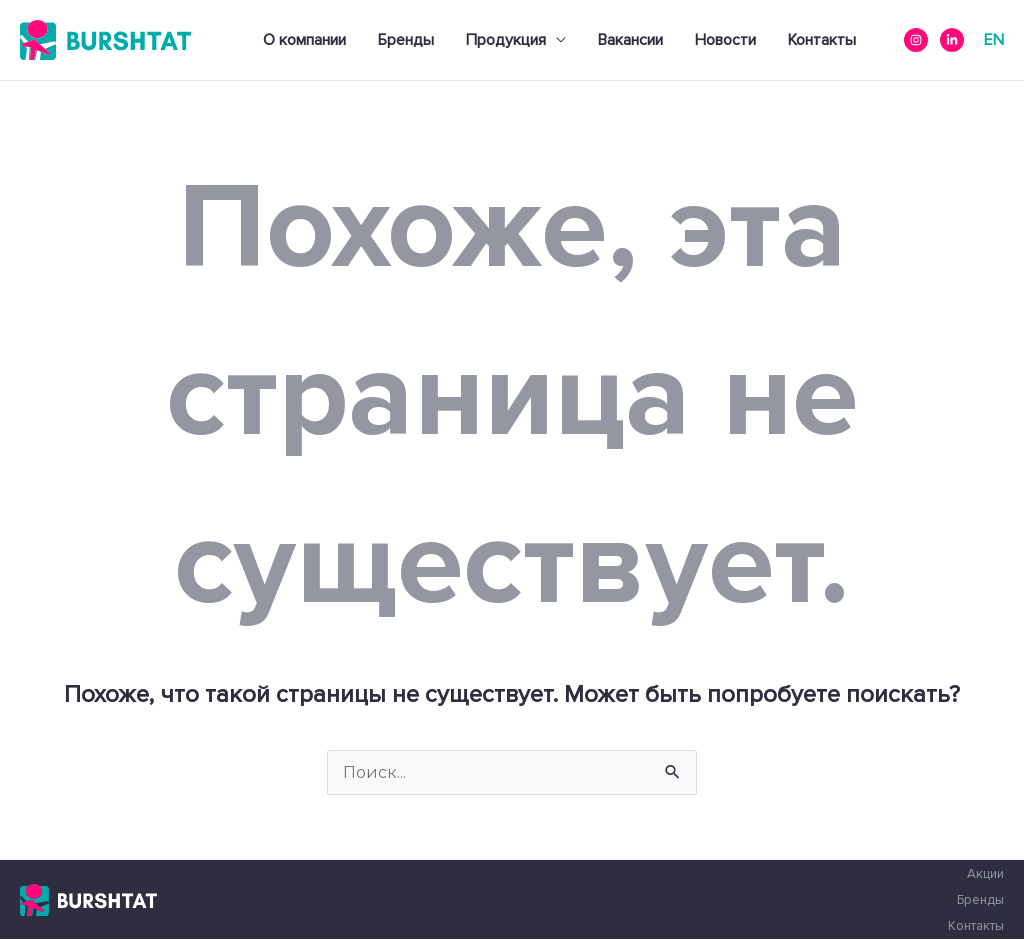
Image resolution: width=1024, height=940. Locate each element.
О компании (304, 40)
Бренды (406, 40)
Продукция (506, 40)
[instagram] (916, 40)
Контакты (822, 40)
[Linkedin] (952, 40)
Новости (725, 40)
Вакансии (630, 40)
